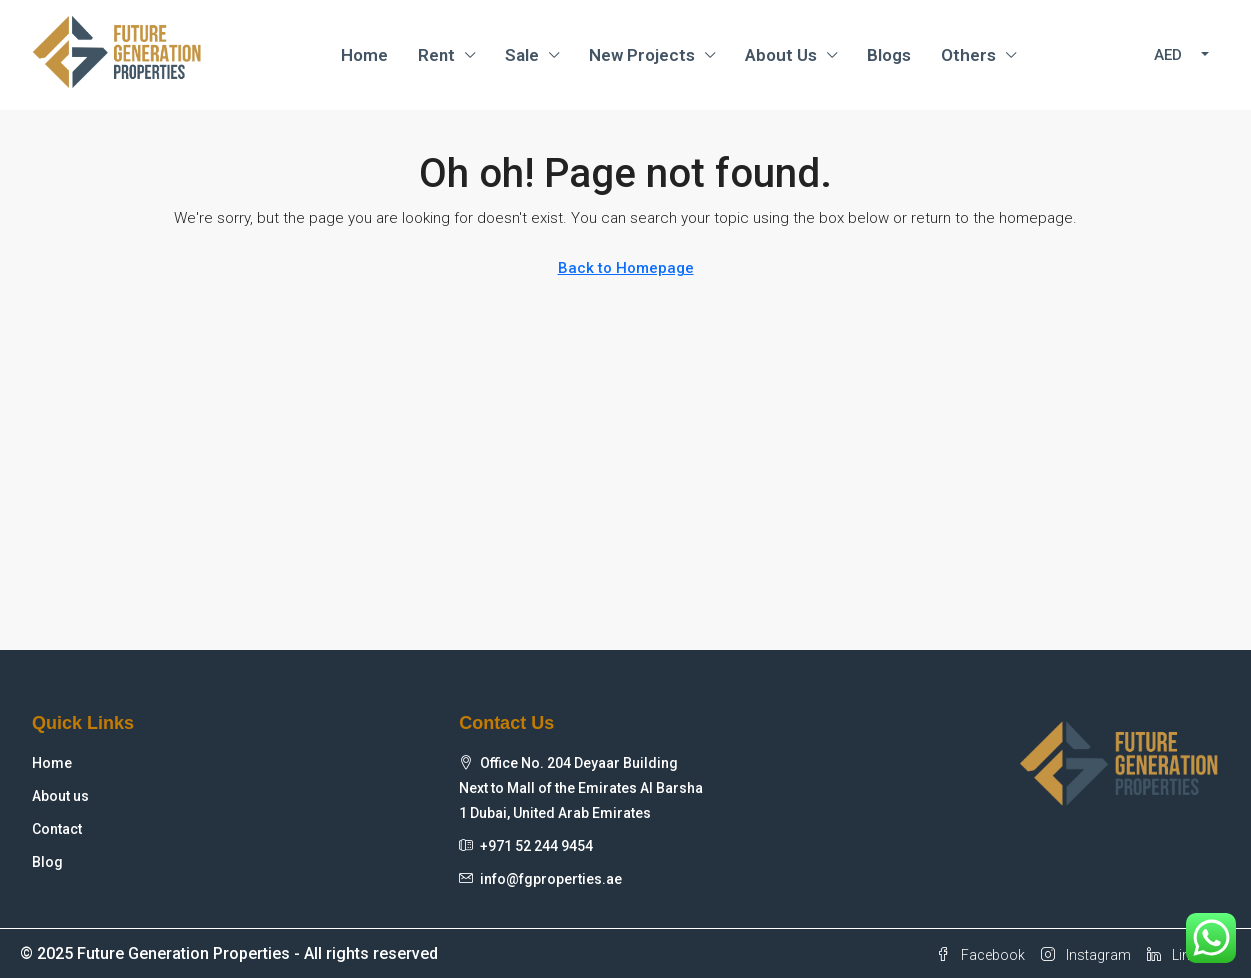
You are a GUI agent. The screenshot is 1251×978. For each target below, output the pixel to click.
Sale (522, 55)
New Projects (642, 55)
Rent (436, 55)
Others (968, 55)
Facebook (980, 955)
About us (60, 796)
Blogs (889, 55)
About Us (781, 55)
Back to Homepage (626, 268)
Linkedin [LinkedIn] (1185, 955)
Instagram (1086, 955)
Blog (47, 862)
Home (364, 55)
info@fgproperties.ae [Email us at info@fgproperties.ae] (551, 879)
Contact (57, 829)
